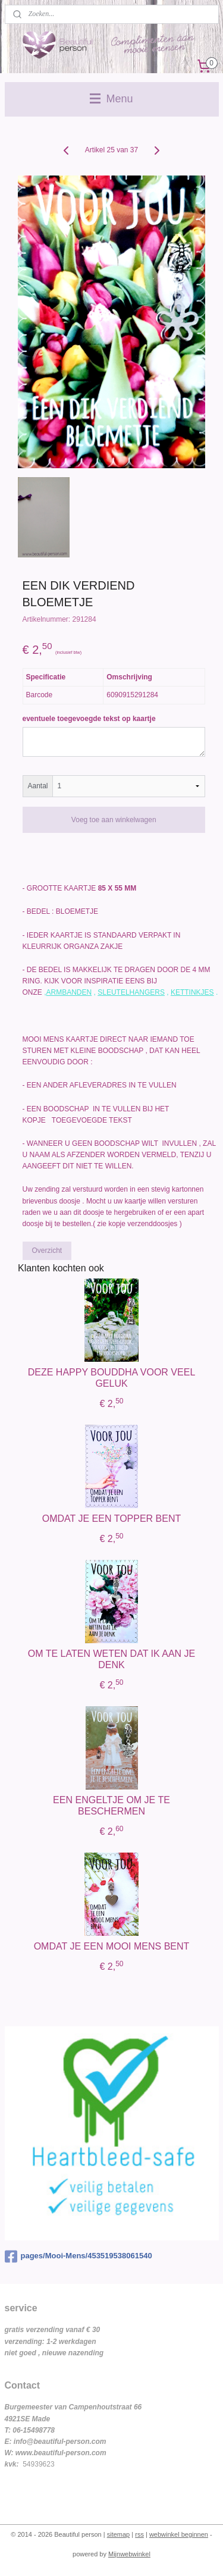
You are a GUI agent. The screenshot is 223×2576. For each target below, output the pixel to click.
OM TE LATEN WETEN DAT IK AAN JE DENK (112, 1658)
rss (139, 2534)
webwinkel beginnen (178, 2534)
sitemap (118, 2534)
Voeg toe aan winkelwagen (113, 820)
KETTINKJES (192, 992)
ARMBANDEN (69, 992)
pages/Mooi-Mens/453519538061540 (78, 2256)
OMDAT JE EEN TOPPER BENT (111, 1518)
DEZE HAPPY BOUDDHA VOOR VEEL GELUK (112, 1377)
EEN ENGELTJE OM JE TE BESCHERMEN (111, 1805)
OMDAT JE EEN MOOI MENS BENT (112, 1946)
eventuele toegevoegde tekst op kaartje (89, 718)
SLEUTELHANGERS (131, 992)
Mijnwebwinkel (129, 2554)
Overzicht (47, 1250)
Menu (111, 99)
